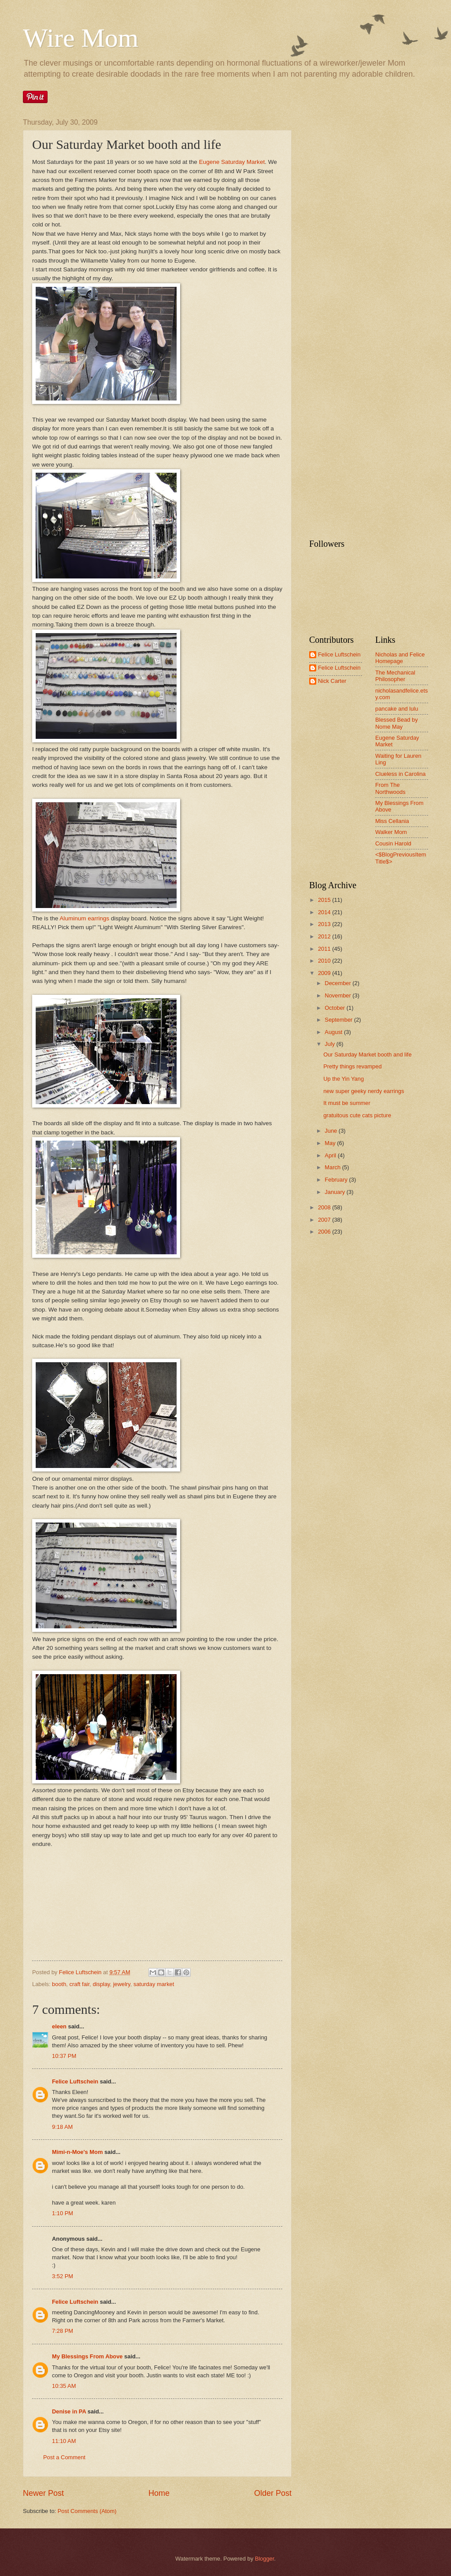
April (331, 1155)
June (332, 1130)
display (101, 1984)
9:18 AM (62, 2127)
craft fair (80, 1984)
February (337, 1179)
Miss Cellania (392, 821)
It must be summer (346, 1103)
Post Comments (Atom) (87, 2511)
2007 (325, 1219)
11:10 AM (64, 2441)
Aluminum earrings (85, 918)
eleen (59, 2026)
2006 (325, 1231)
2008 (325, 1207)
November (338, 995)
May (331, 1143)
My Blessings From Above (87, 2356)
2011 (325, 948)
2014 (325, 912)
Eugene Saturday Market (232, 162)
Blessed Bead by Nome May (396, 723)
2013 (325, 924)
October (335, 1007)
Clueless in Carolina (400, 774)
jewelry (121, 1984)
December (338, 983)
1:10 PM (62, 2213)
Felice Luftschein (75, 2081)
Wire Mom (81, 37)
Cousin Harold (393, 843)
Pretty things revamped (352, 1066)
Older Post (273, 2493)
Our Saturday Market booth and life (367, 1054)
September (339, 1019)
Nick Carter (332, 681)
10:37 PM (64, 2056)
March (333, 1167)
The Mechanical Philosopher (395, 675)
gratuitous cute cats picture (357, 1115)
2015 (325, 900)
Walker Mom (391, 832)
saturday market (153, 1984)
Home (159, 2493)
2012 (325, 936)
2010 (325, 960)
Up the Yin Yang (343, 1078)
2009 (325, 973)
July (330, 1044)
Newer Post (43, 2493)
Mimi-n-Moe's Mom (77, 2152)
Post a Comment (64, 2457)
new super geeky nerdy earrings (363, 1091)
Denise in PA (69, 2411)
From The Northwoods (390, 788)
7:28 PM (62, 2331)
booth (59, 1984)
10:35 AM (64, 2386)
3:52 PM (62, 2276)
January (335, 1192)
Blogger (264, 2558)
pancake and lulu (396, 708)
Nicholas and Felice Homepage (400, 657)
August (334, 1032)
